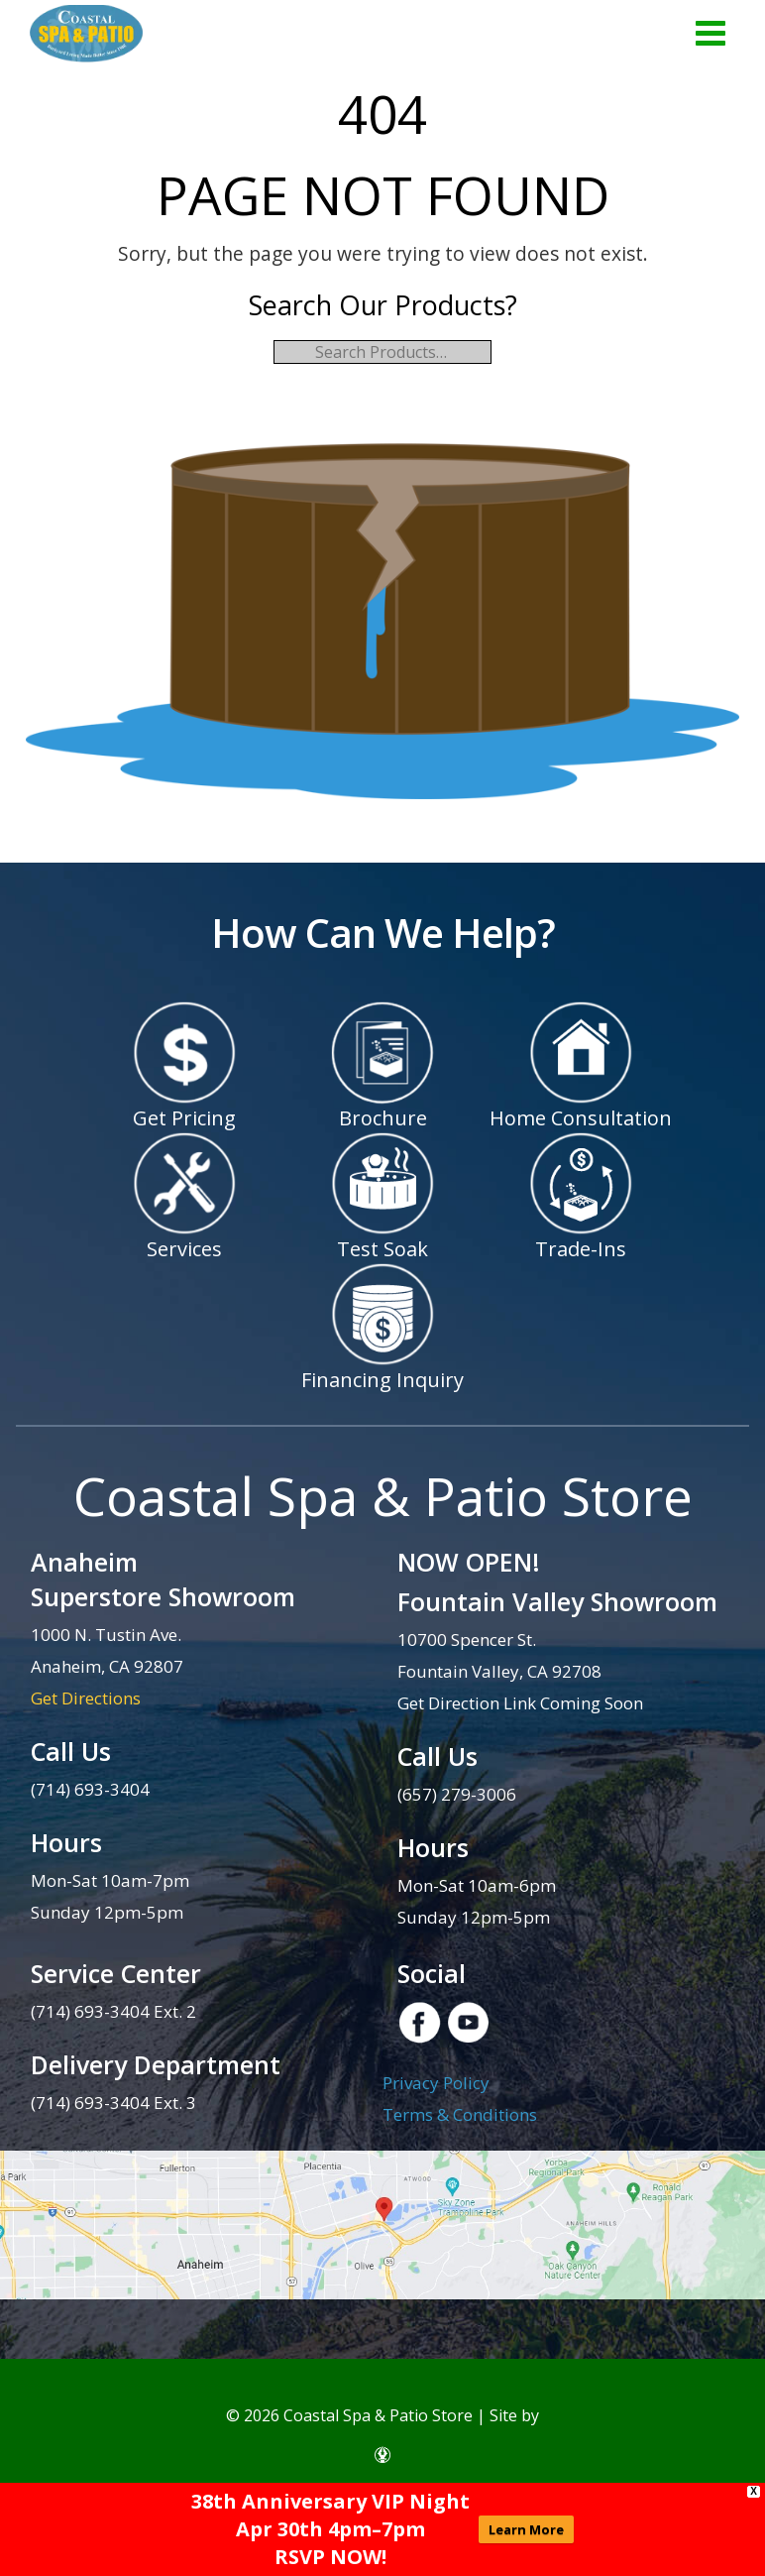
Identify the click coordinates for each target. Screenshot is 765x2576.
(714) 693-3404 (90, 1789)
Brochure (383, 1118)
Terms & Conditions (459, 2114)
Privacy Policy (436, 2082)
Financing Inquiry (382, 1379)
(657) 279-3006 (456, 1794)
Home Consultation (581, 1118)
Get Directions (86, 1698)
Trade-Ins (580, 1248)
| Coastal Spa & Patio (86, 34)
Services (184, 1248)
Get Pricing (184, 1118)
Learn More (526, 2529)
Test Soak (382, 1248)
